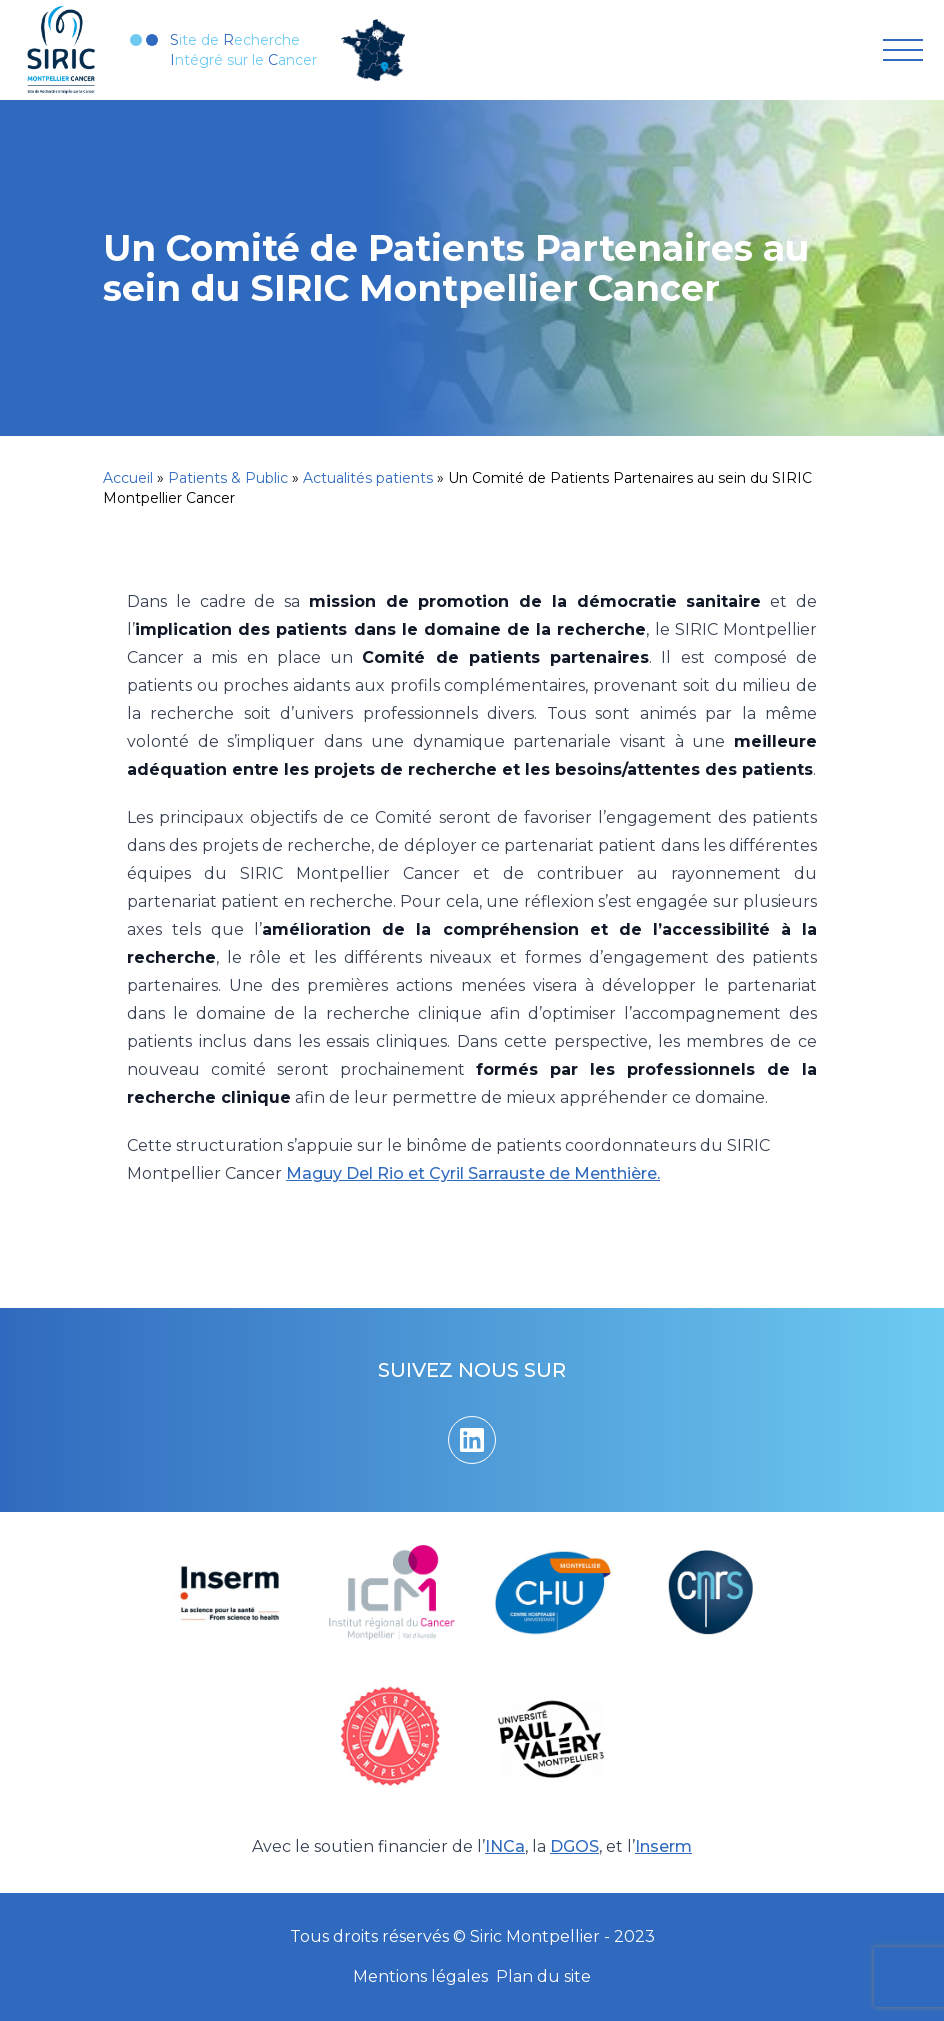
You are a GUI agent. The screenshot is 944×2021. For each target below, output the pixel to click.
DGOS (574, 1846)
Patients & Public (228, 478)
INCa (505, 1846)
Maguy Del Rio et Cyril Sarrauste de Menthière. (473, 1173)
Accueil (128, 478)
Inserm (663, 1846)
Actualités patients (368, 478)
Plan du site (543, 1976)
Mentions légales (420, 1976)
